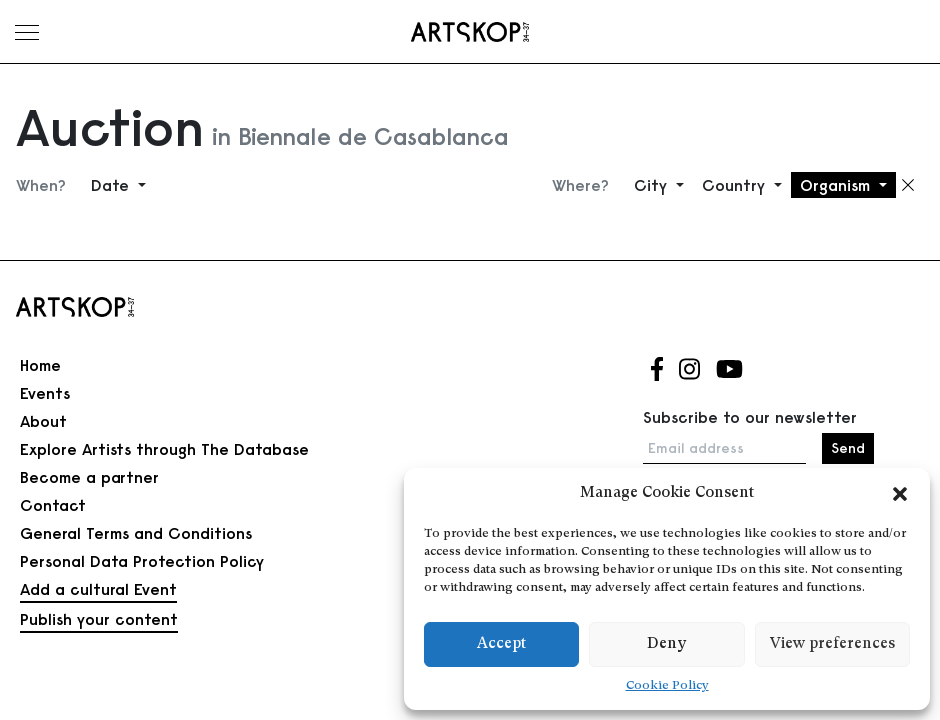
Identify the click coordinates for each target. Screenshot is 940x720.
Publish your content (99, 619)
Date (112, 185)
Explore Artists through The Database (164, 449)
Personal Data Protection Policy (142, 561)
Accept (501, 644)
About (43, 421)
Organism (837, 185)
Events (45, 393)
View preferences (832, 644)
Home (40, 365)
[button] (900, 494)
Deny (666, 644)
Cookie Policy (667, 686)
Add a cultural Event (98, 589)
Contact (53, 505)
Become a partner (89, 477)
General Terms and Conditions (136, 533)
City (653, 185)
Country (736, 185)
